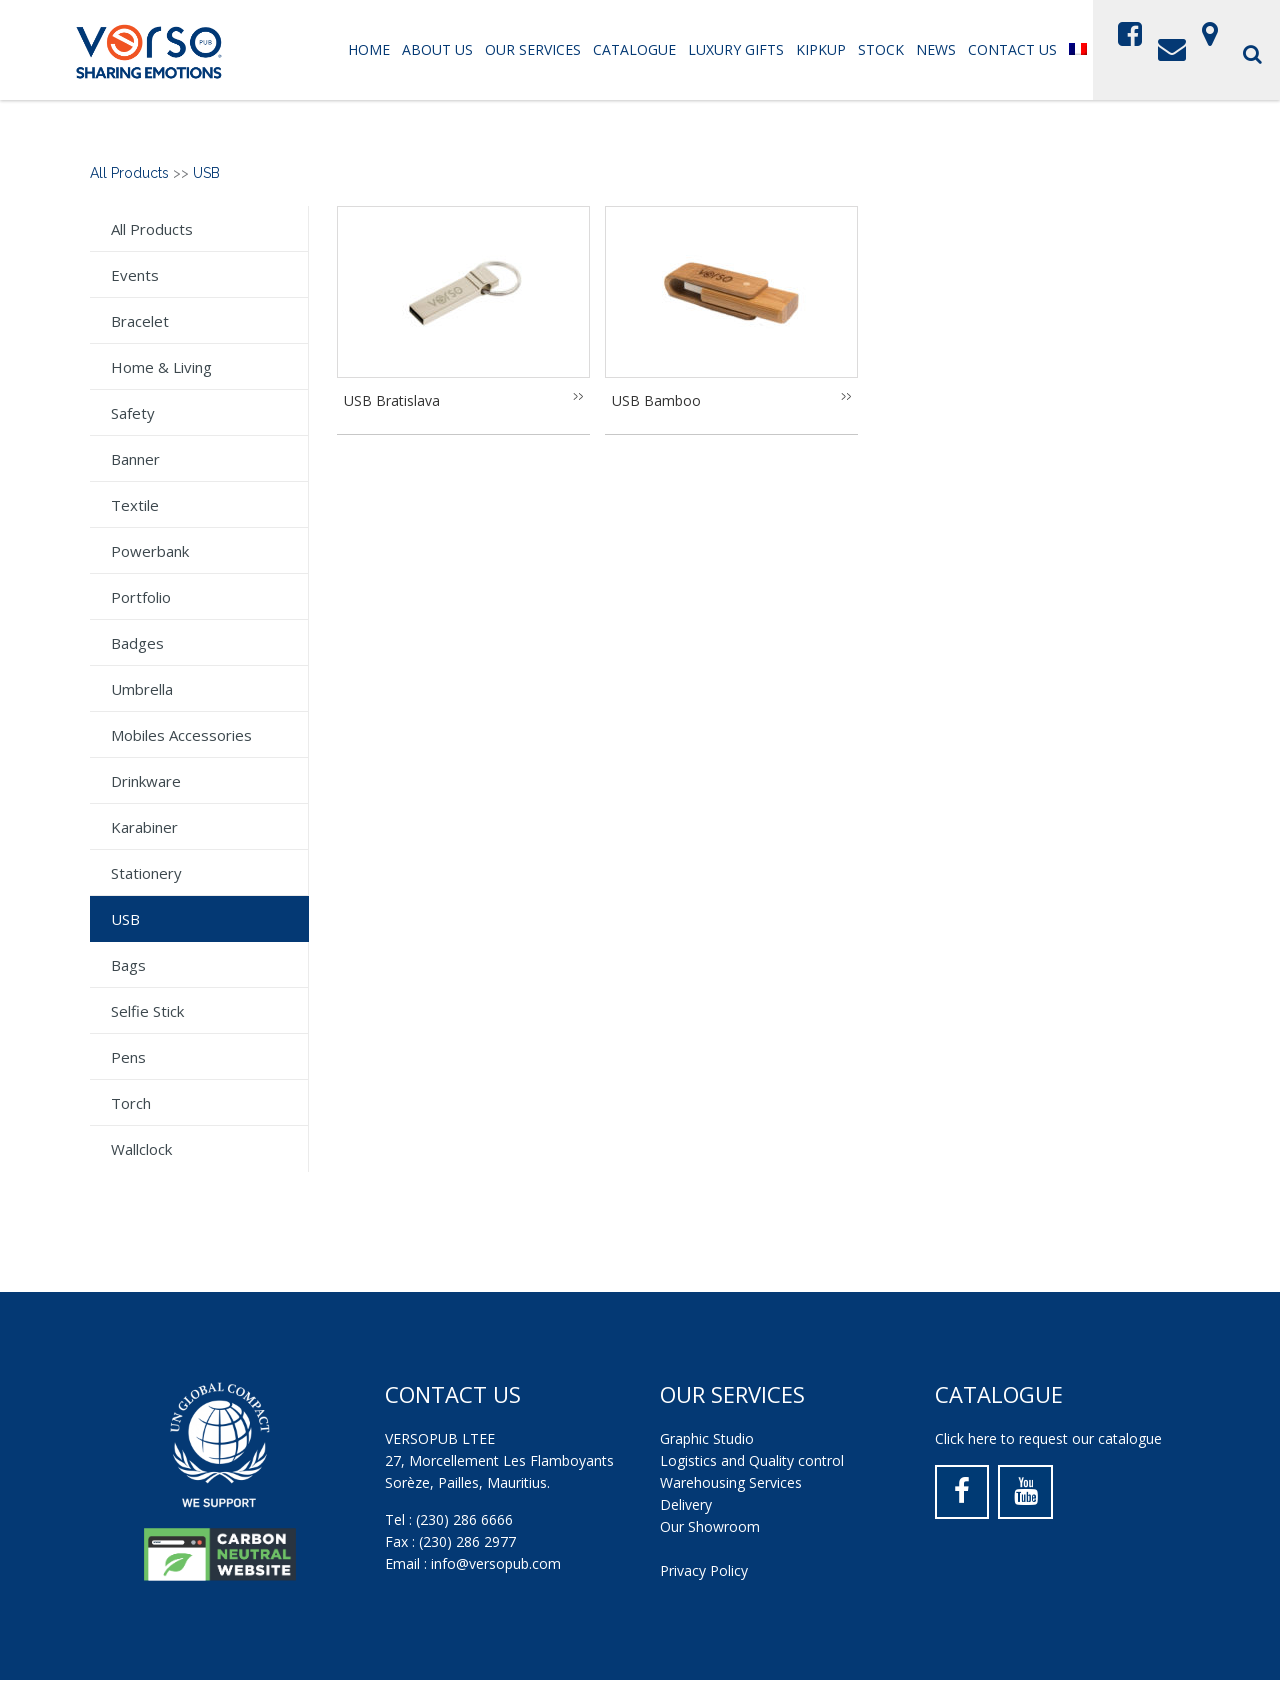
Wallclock (141, 1149)
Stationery (146, 873)
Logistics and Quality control (752, 1460)
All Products (129, 173)
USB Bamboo (656, 400)
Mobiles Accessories (181, 735)
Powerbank (150, 551)
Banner (135, 459)
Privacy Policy (704, 1570)
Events (135, 275)
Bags (128, 965)
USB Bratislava (392, 400)
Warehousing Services (731, 1482)
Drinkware (146, 781)
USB (206, 173)
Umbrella (142, 689)
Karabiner (144, 827)
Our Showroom (710, 1526)
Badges (137, 643)
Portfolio (141, 597)
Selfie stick (147, 1011)
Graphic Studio (707, 1438)
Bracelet (140, 321)
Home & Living (161, 367)
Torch (131, 1103)
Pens (128, 1057)
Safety (133, 413)
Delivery (686, 1504)
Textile (135, 505)
